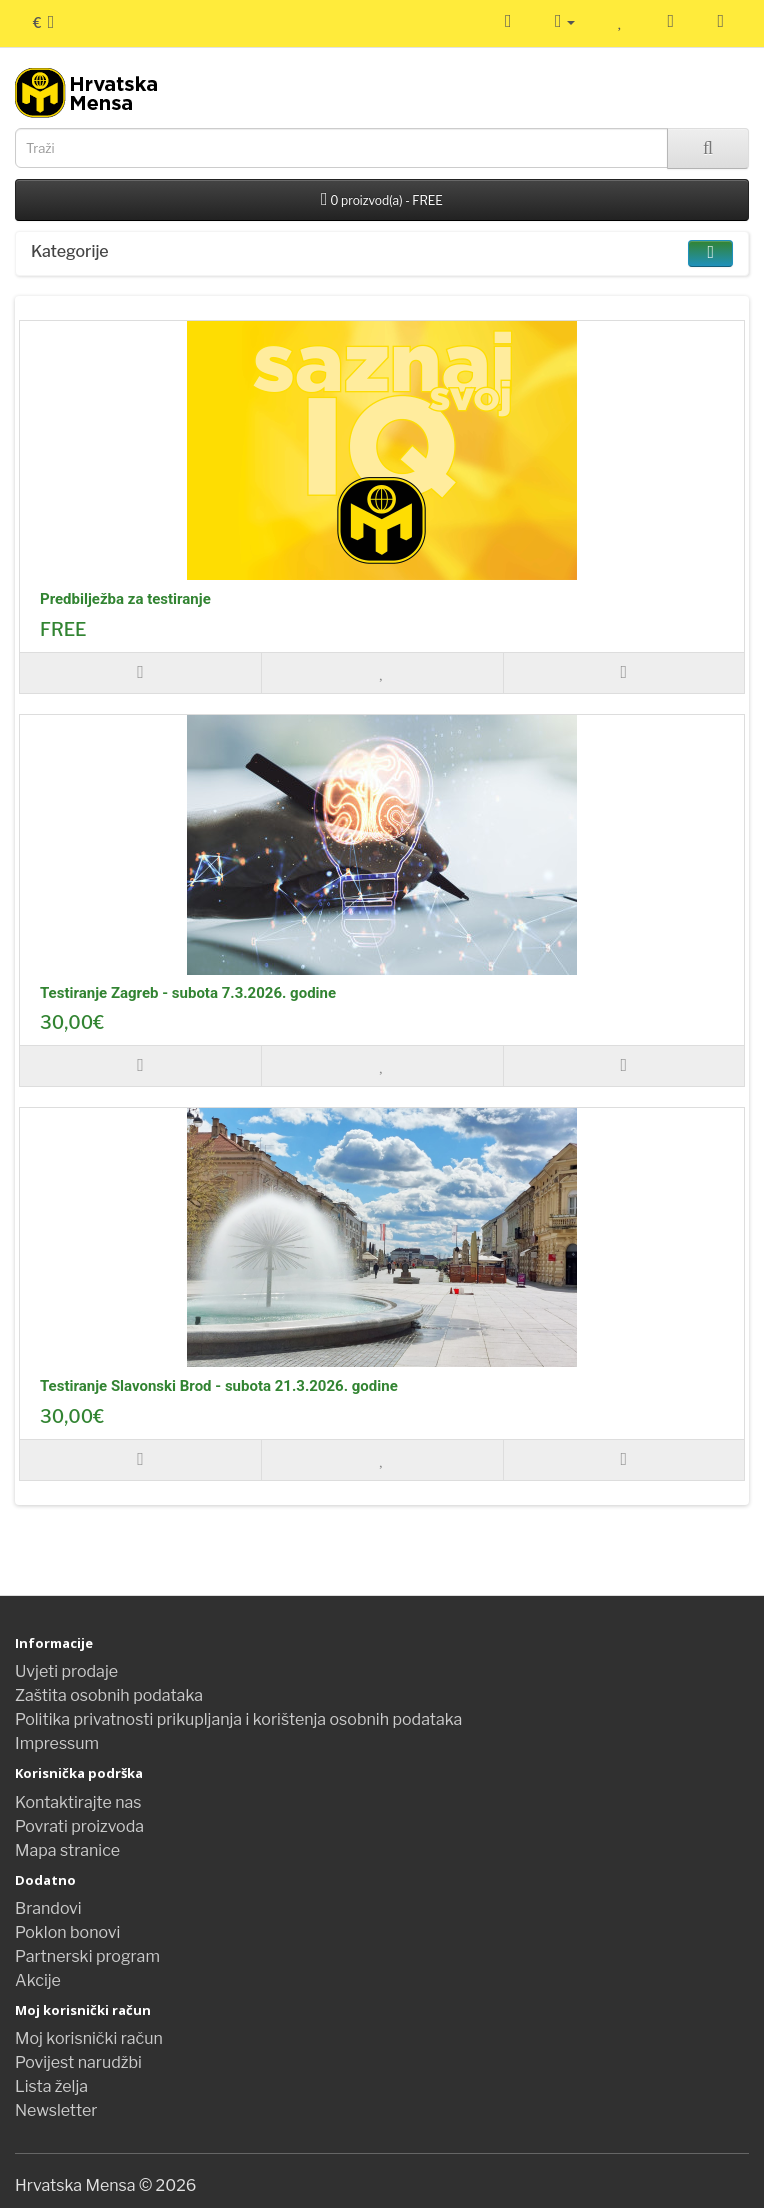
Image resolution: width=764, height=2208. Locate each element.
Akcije (38, 1980)
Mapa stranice (67, 1850)
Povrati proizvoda (79, 1826)
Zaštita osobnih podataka (109, 1695)
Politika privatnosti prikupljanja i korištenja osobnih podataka (238, 1719)
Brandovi (48, 1908)
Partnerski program (87, 1956)
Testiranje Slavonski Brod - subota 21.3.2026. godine (219, 1386)
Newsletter (56, 2110)
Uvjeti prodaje (66, 1671)
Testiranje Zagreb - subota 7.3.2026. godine (188, 993)
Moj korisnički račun (89, 2038)
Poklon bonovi (67, 1932)
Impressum (57, 1743)
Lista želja (51, 2086)
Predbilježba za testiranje (125, 599)
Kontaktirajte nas (78, 1802)
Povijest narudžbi (78, 2062)
